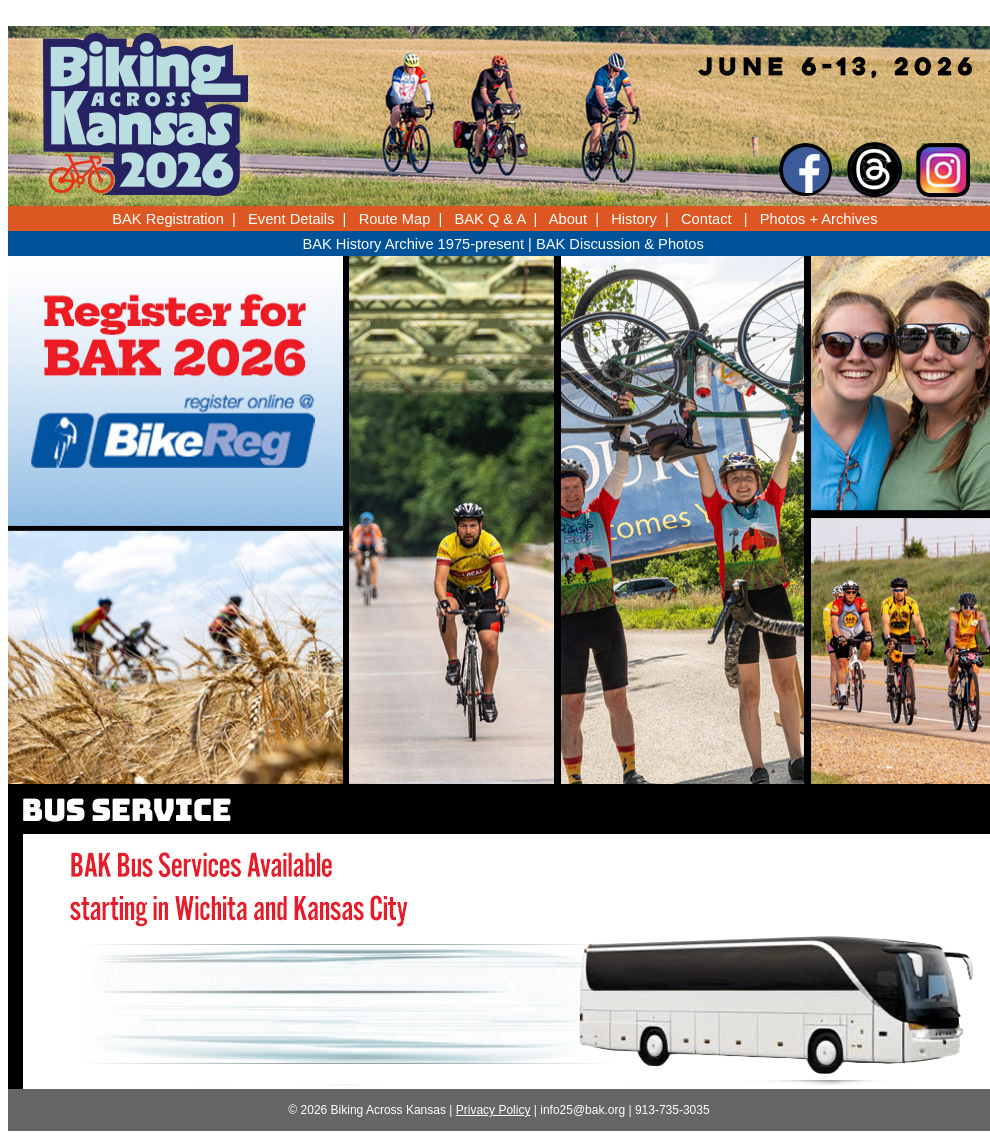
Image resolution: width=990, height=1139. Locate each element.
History (634, 219)
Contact (706, 219)
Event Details (291, 219)
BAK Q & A (490, 219)
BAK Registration (168, 219)
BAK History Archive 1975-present (413, 244)
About (568, 219)
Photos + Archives (819, 219)
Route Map (395, 219)
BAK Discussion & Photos (620, 244)
